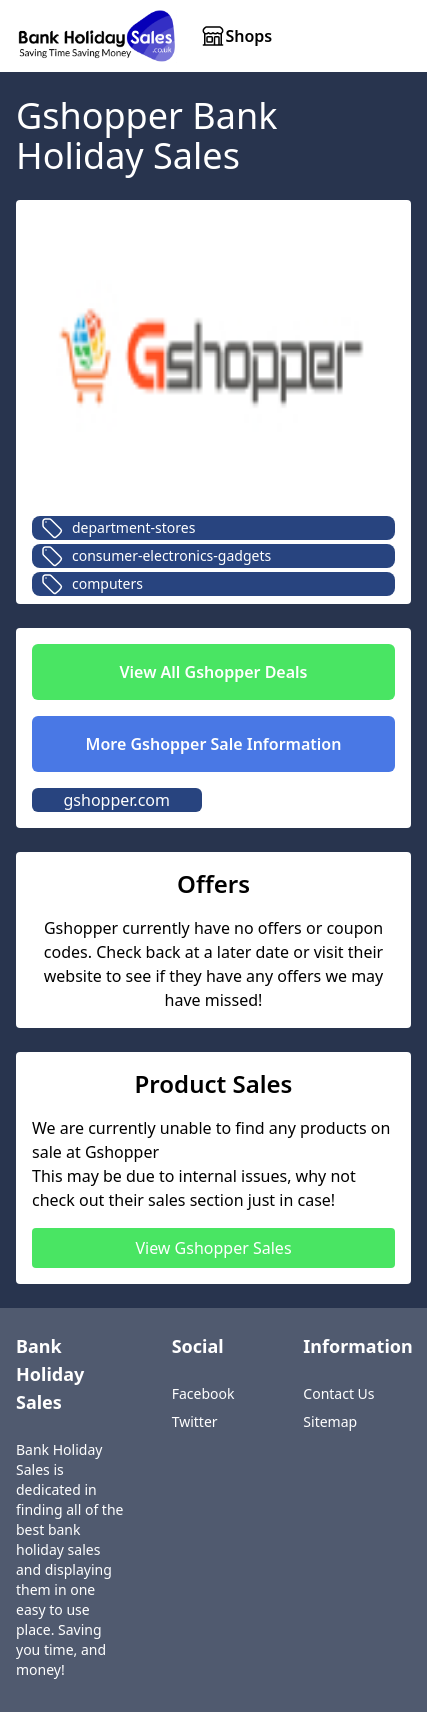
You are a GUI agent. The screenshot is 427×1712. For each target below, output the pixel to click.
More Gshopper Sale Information (214, 744)
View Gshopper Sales (213, 1248)
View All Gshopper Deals (213, 672)
